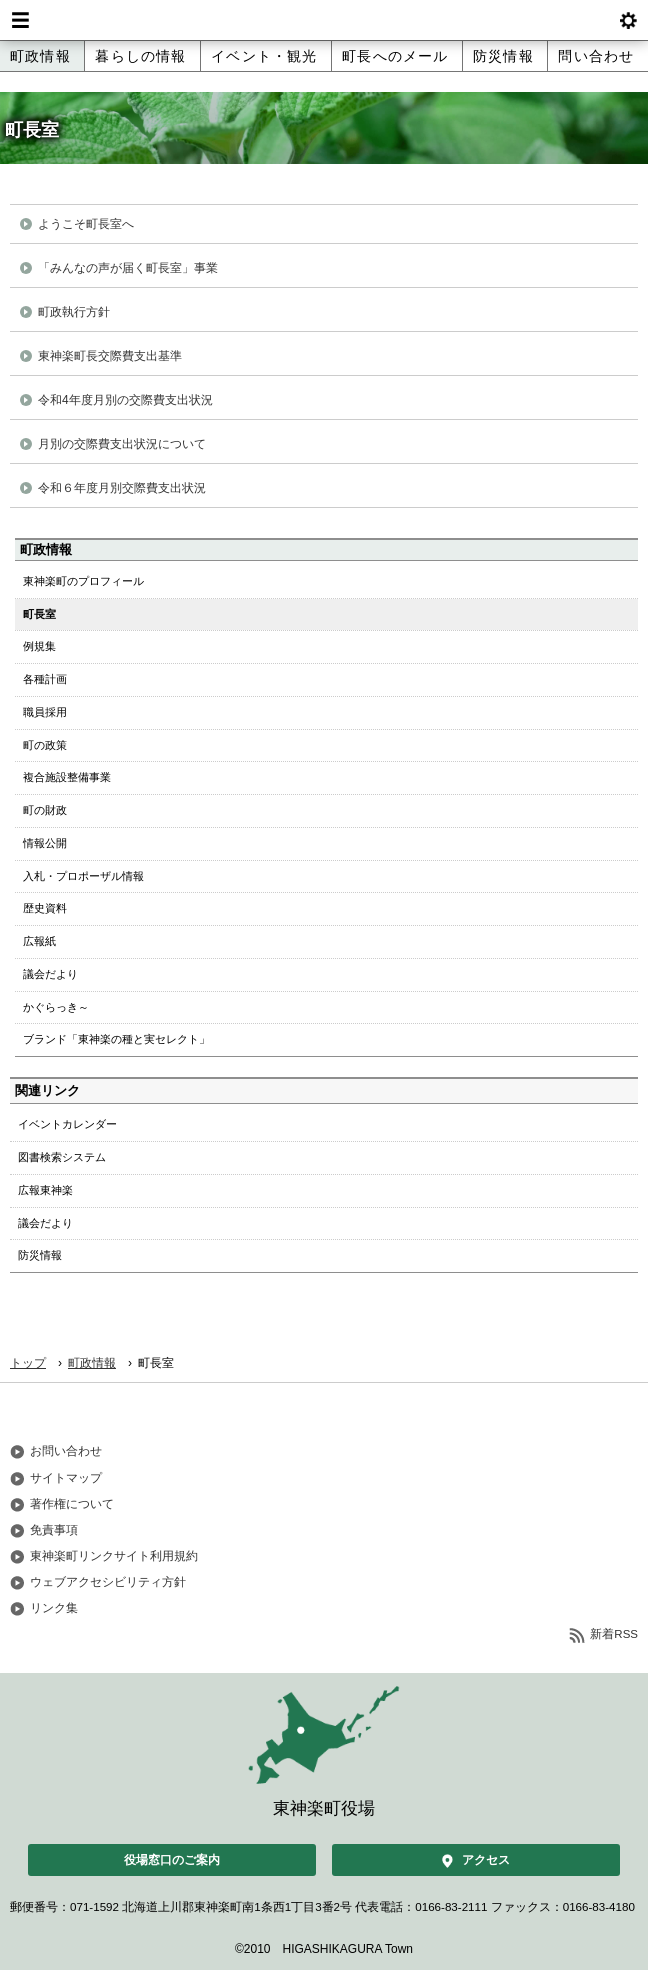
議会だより (50, 974)
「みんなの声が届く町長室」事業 (128, 268)
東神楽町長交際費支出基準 (110, 356)
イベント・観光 (264, 56)
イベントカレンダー (67, 1124)
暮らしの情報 (140, 56)
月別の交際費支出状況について (122, 444)
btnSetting (628, 20)
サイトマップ (66, 1478)
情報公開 (45, 843)
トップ (28, 1363)
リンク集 (54, 1608)
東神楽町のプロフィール (83, 581)
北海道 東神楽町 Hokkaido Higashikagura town (324, 20)
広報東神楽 (45, 1190)
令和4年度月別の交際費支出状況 (125, 400)
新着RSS (614, 1634)
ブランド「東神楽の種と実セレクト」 (116, 1039)
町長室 (39, 614)
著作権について (72, 1504)
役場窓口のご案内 (172, 1860)
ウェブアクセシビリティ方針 (108, 1582)
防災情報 (503, 56)
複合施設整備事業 (67, 777)
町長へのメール (395, 56)
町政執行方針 (74, 312)
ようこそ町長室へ (86, 224)
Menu (20, 20)
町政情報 (40, 56)
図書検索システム (62, 1157)
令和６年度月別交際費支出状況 (122, 488)
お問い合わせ (66, 1451)
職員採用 (45, 712)
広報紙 (39, 941)
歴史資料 (45, 908)
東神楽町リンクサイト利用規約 (114, 1556)
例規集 (39, 646)
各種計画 (45, 679)
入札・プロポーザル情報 (83, 876)
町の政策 (45, 745)
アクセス (486, 1860)
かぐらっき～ (56, 1007)
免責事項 (54, 1530)
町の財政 (45, 810)
